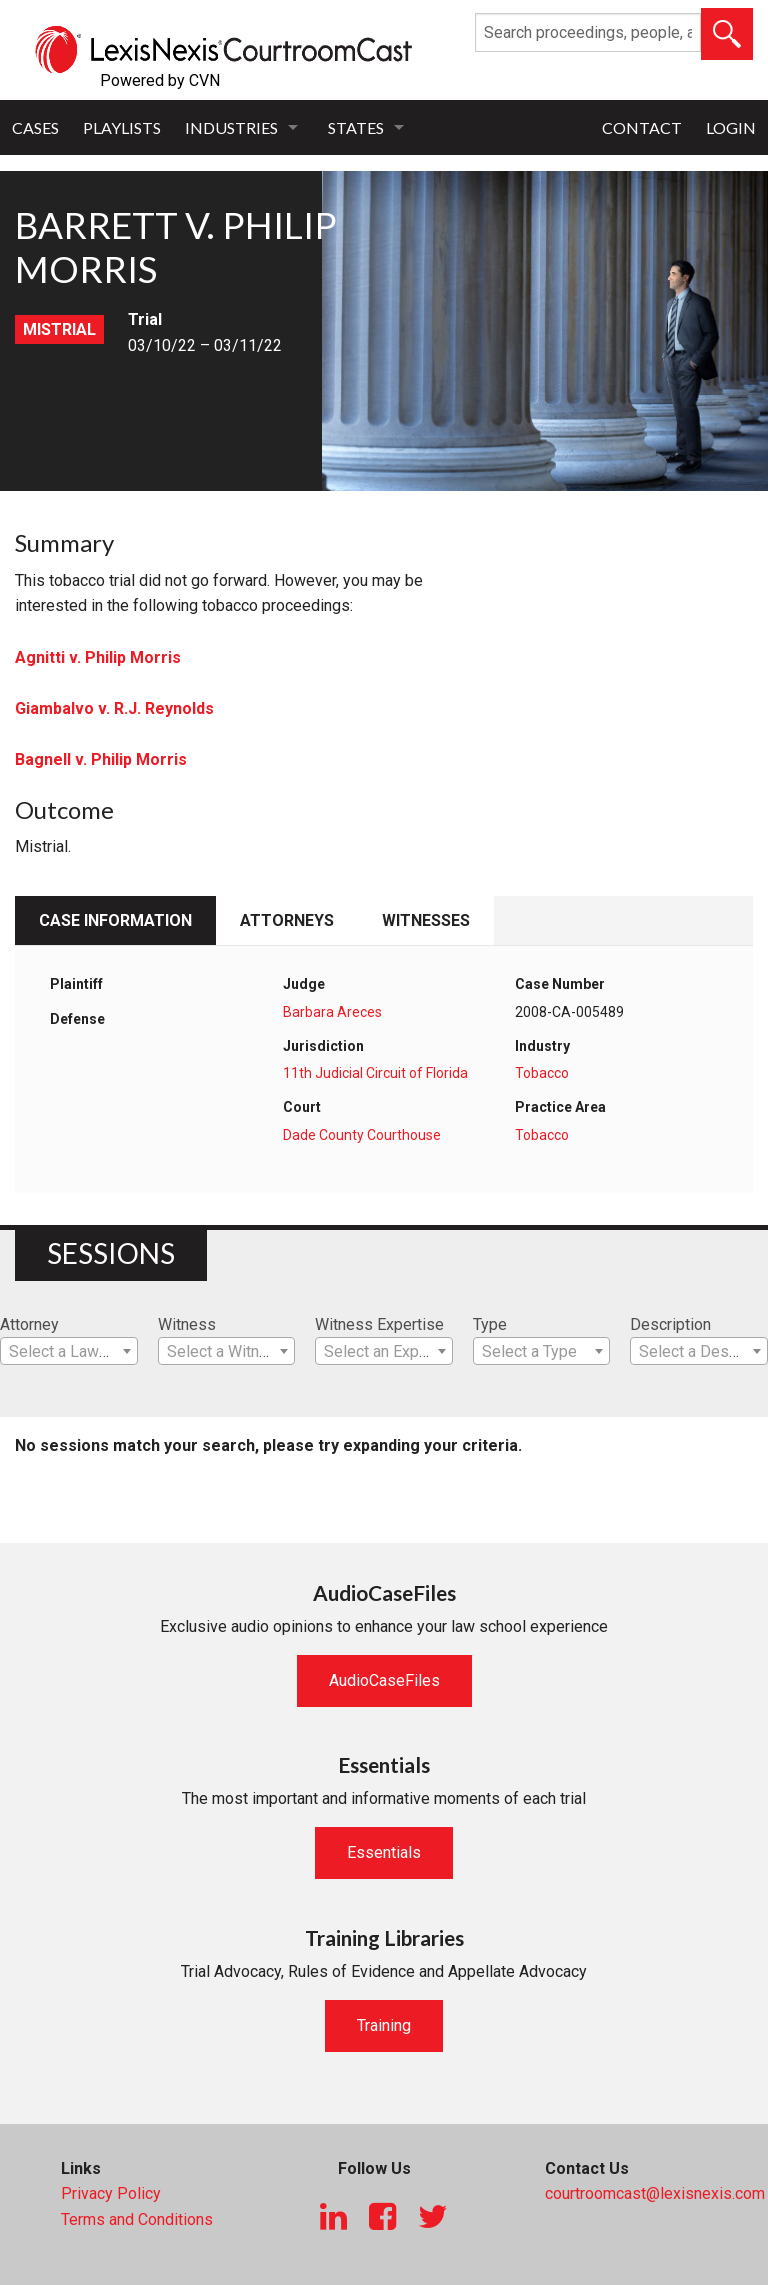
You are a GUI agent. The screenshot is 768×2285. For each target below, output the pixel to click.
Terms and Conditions (137, 2219)
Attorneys (287, 920)
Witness (187, 1324)
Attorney (29, 1324)
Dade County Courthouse (362, 1135)
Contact (642, 127)
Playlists (122, 127)
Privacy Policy (111, 2193)
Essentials (384, 1852)
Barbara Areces (332, 1012)
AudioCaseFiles (384, 1680)
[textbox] (69, 1352)
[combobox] (69, 1351)
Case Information (115, 920)
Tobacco (542, 1073)
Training (384, 2025)
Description (670, 1324)
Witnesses (426, 920)
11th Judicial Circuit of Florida (375, 1073)
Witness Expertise (379, 1324)
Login (731, 127)
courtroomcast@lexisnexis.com (655, 2193)
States (356, 127)
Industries (231, 127)
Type (490, 1324)
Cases (35, 127)
